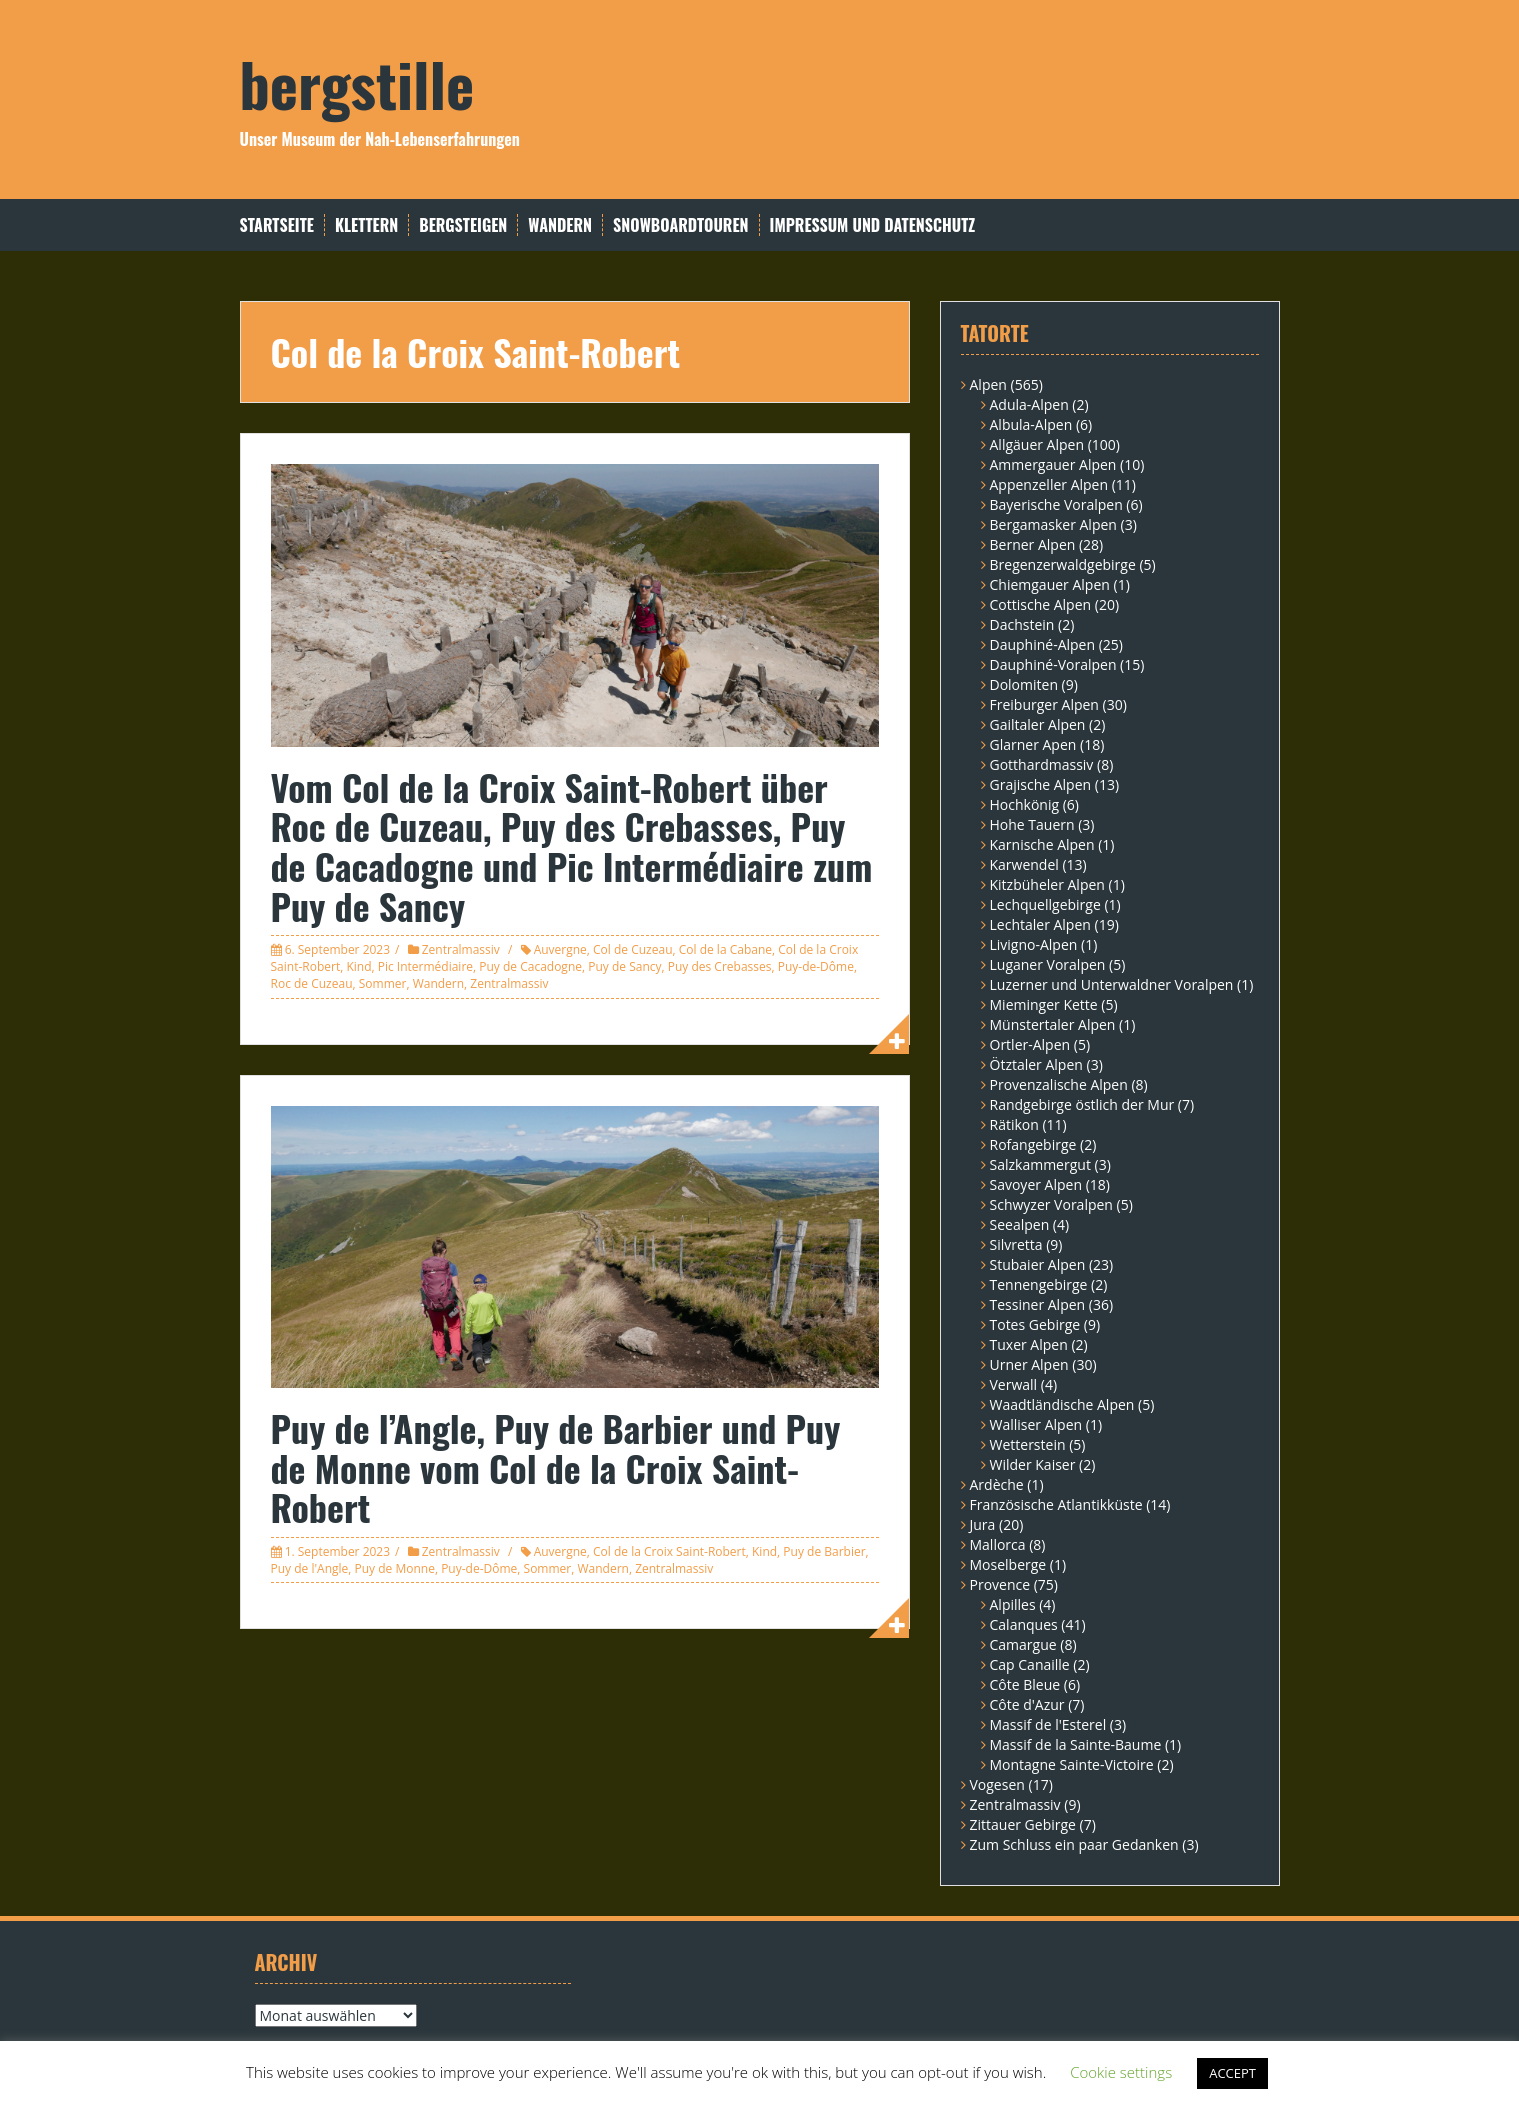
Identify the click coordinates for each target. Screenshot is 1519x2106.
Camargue (1023, 1644)
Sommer (383, 983)
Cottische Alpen (1041, 604)
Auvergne (560, 949)
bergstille (357, 82)
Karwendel (1024, 864)
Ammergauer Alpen (1053, 464)
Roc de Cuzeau (312, 983)
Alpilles (1013, 1604)
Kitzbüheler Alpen (1047, 884)
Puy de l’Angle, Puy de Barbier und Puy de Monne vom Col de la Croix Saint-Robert (556, 1467)
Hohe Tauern (1032, 824)
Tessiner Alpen (1038, 1304)
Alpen (988, 384)
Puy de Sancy (624, 966)
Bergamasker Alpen (1053, 524)
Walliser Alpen (1036, 1424)
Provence (1000, 1584)
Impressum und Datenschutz (873, 225)
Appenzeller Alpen (1049, 484)
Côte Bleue (1025, 1684)
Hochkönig (1025, 804)
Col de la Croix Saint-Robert (669, 1551)
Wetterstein (1028, 1444)
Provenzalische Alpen (1059, 1084)
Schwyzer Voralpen (1051, 1204)
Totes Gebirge (1035, 1324)
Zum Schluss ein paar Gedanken (1074, 1844)
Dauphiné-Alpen (1043, 644)
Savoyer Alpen (1036, 1184)
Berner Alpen (1033, 544)
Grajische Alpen (1041, 784)
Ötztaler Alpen (1036, 1064)
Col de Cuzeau (632, 949)
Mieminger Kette (1044, 1004)
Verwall (1014, 1384)
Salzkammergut (1040, 1164)
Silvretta (1016, 1244)
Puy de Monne (395, 1568)
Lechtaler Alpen (1040, 924)
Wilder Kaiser (1033, 1464)
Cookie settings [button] (1121, 2072)
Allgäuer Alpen (1037, 444)
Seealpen (1020, 1224)
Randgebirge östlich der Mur (1082, 1104)
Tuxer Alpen (1029, 1344)
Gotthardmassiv (1042, 764)
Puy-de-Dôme (816, 966)
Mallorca (998, 1544)
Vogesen (997, 1784)
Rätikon (1014, 1124)
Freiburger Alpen (1044, 704)
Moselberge (1008, 1564)
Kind (358, 966)
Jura (983, 1524)
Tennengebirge (1039, 1284)
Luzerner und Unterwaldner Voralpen (1112, 984)
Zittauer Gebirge (1023, 1824)
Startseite (277, 225)
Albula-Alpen (1031, 424)
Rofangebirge (1033, 1144)
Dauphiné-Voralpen (1053, 664)
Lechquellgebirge (1045, 904)
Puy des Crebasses (720, 966)
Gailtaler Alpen (1038, 724)
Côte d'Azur (1027, 1704)
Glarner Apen (1033, 744)
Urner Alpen (1029, 1364)
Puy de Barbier (824, 1551)
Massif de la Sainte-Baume (1076, 1744)
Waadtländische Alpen (1062, 1404)
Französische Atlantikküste (1056, 1504)
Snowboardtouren (680, 225)
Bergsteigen (463, 225)
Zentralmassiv (461, 949)
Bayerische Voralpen (1056, 504)
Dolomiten (1024, 684)
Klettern (366, 225)
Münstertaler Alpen (1053, 1024)
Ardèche (997, 1484)
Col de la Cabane (725, 949)
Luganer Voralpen (1048, 964)
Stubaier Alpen (1038, 1264)
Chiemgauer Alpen (1050, 584)
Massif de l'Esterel (1048, 1724)
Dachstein (1022, 624)
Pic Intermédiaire (425, 966)
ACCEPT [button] (1232, 2073)
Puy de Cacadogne (530, 966)
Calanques (1024, 1624)
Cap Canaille (1030, 1664)
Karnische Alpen (1042, 844)
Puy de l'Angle (310, 1568)
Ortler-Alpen (1030, 1044)
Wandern (560, 225)
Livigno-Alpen (1034, 944)
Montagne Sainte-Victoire (1072, 1764)
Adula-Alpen (1029, 404)
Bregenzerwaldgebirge (1063, 564)
